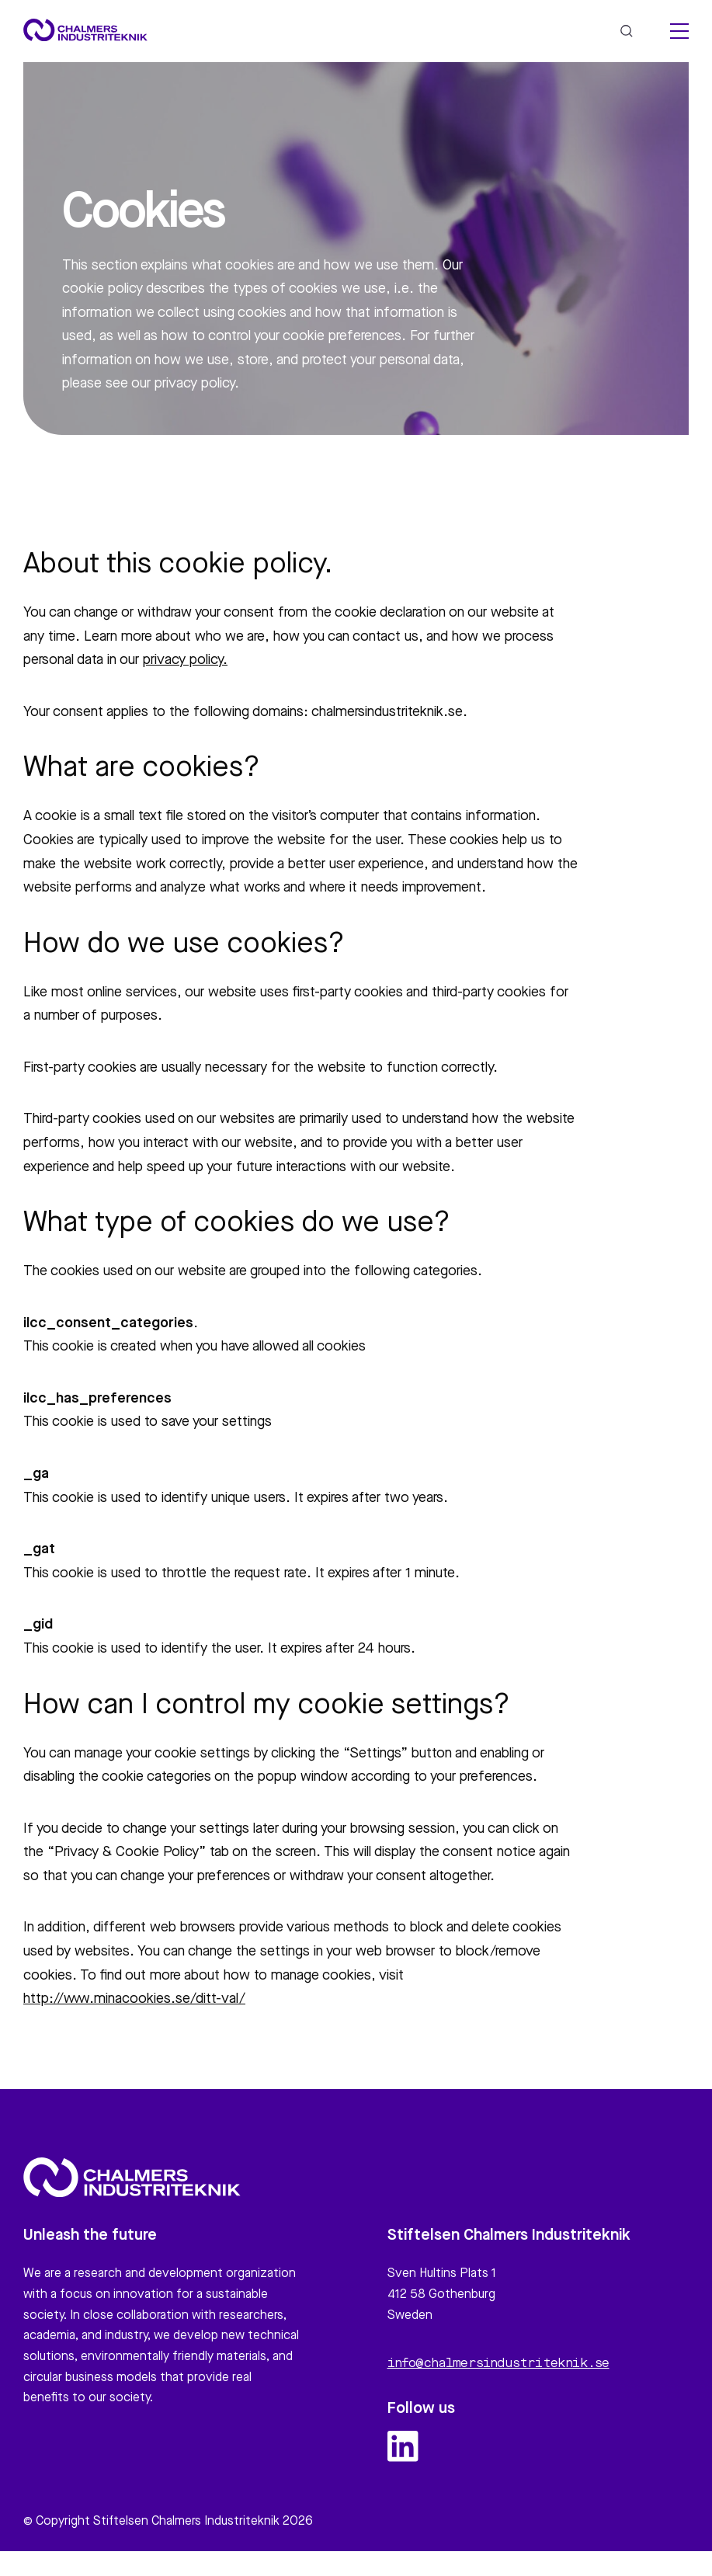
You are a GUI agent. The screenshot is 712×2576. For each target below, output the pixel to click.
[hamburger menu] (679, 31)
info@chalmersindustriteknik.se (498, 2371)
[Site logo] (85, 30)
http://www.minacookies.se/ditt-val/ (134, 1999)
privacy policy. (185, 660)
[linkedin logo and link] (403, 2453)
